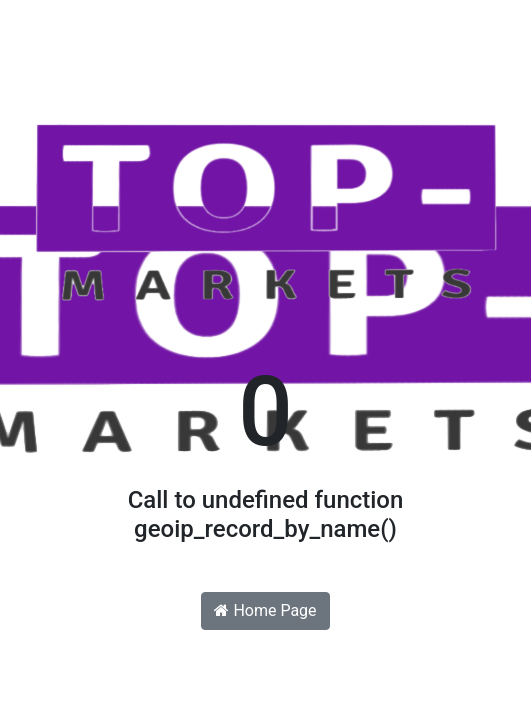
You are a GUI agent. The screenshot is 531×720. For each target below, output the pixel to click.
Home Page (265, 610)
